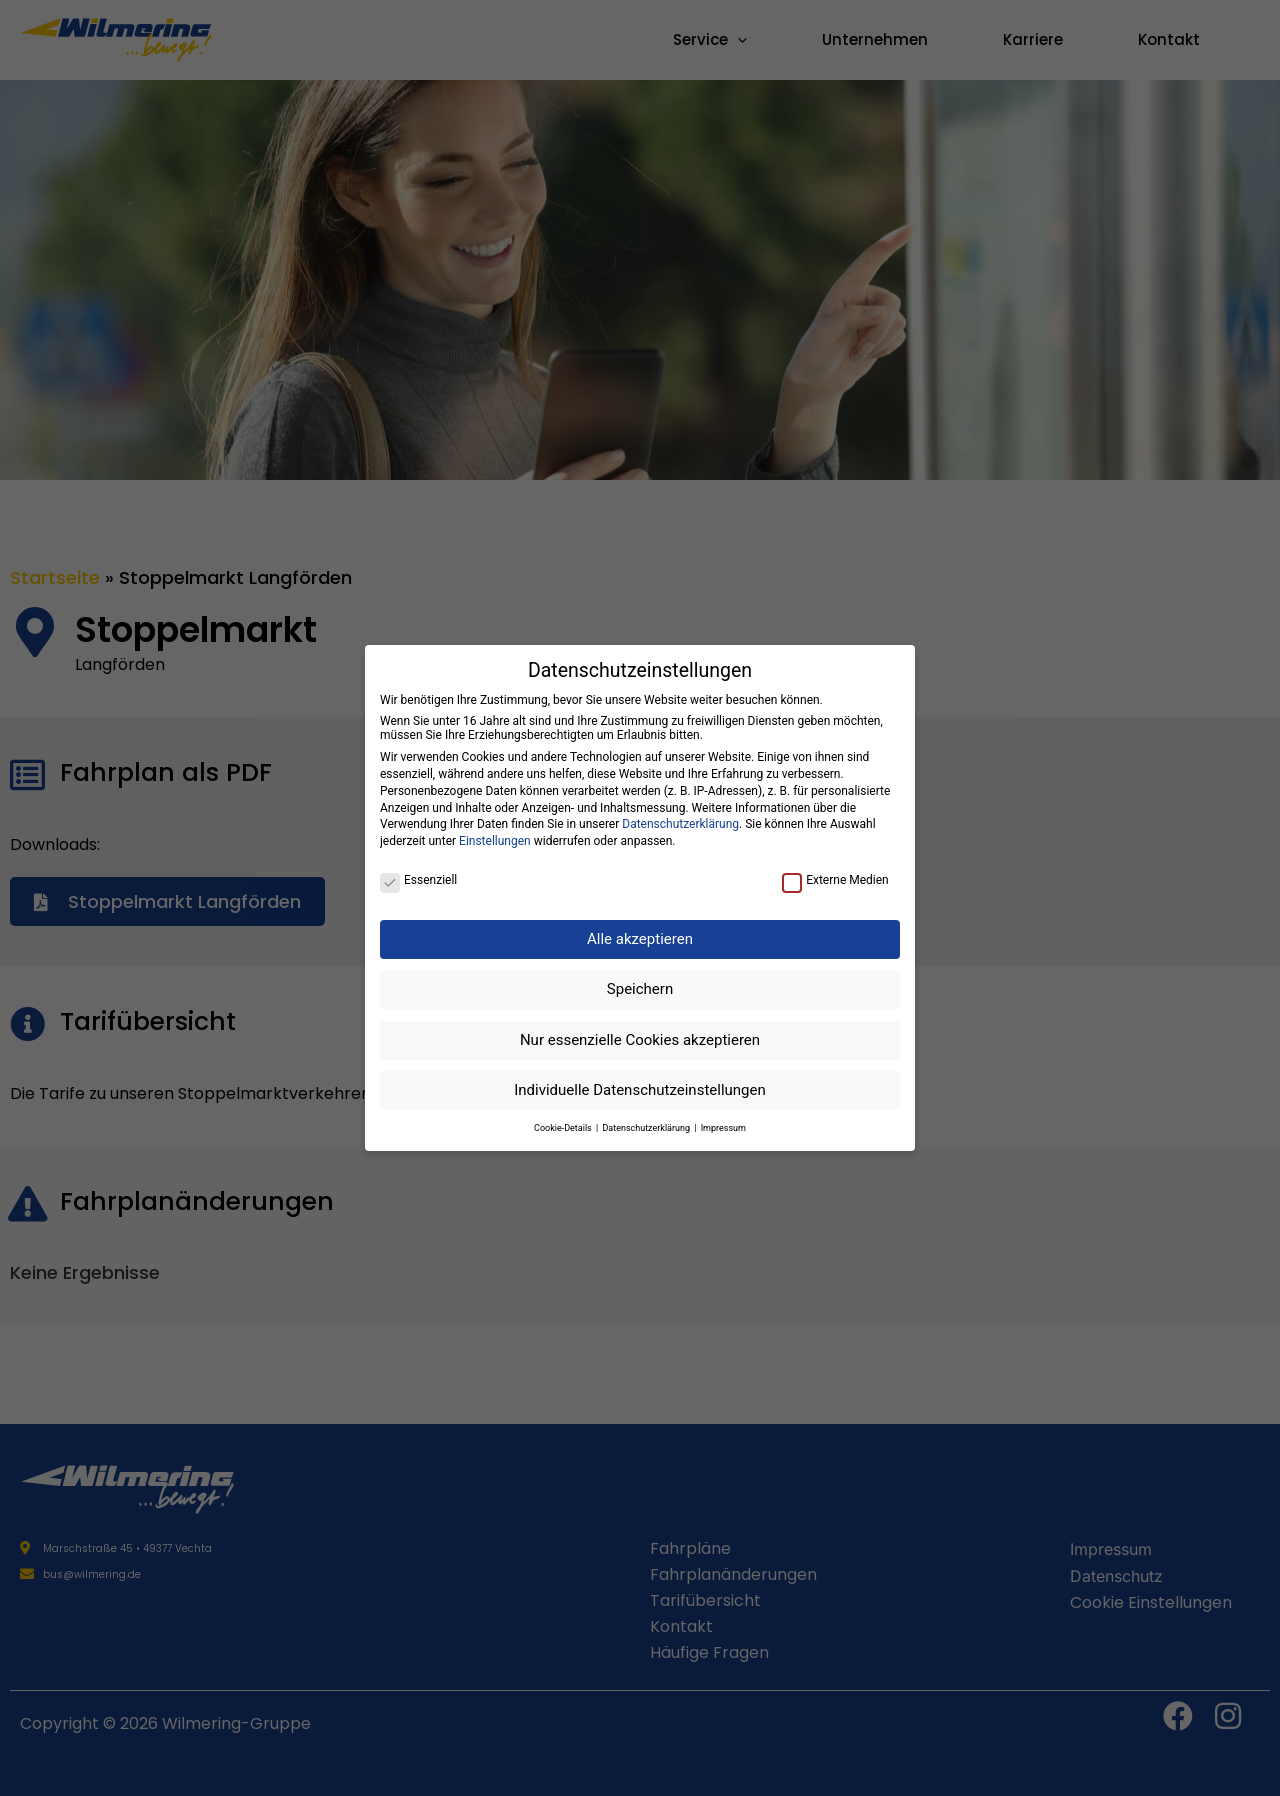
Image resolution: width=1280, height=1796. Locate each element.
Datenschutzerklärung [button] (647, 1128)
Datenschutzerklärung (680, 824)
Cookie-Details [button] (564, 1128)
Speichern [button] (640, 989)
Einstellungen (495, 841)
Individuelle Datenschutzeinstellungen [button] (640, 1090)
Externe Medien (835, 880)
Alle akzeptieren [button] (640, 939)
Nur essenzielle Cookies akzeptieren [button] (640, 1040)
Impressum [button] (723, 1128)
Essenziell (418, 880)
